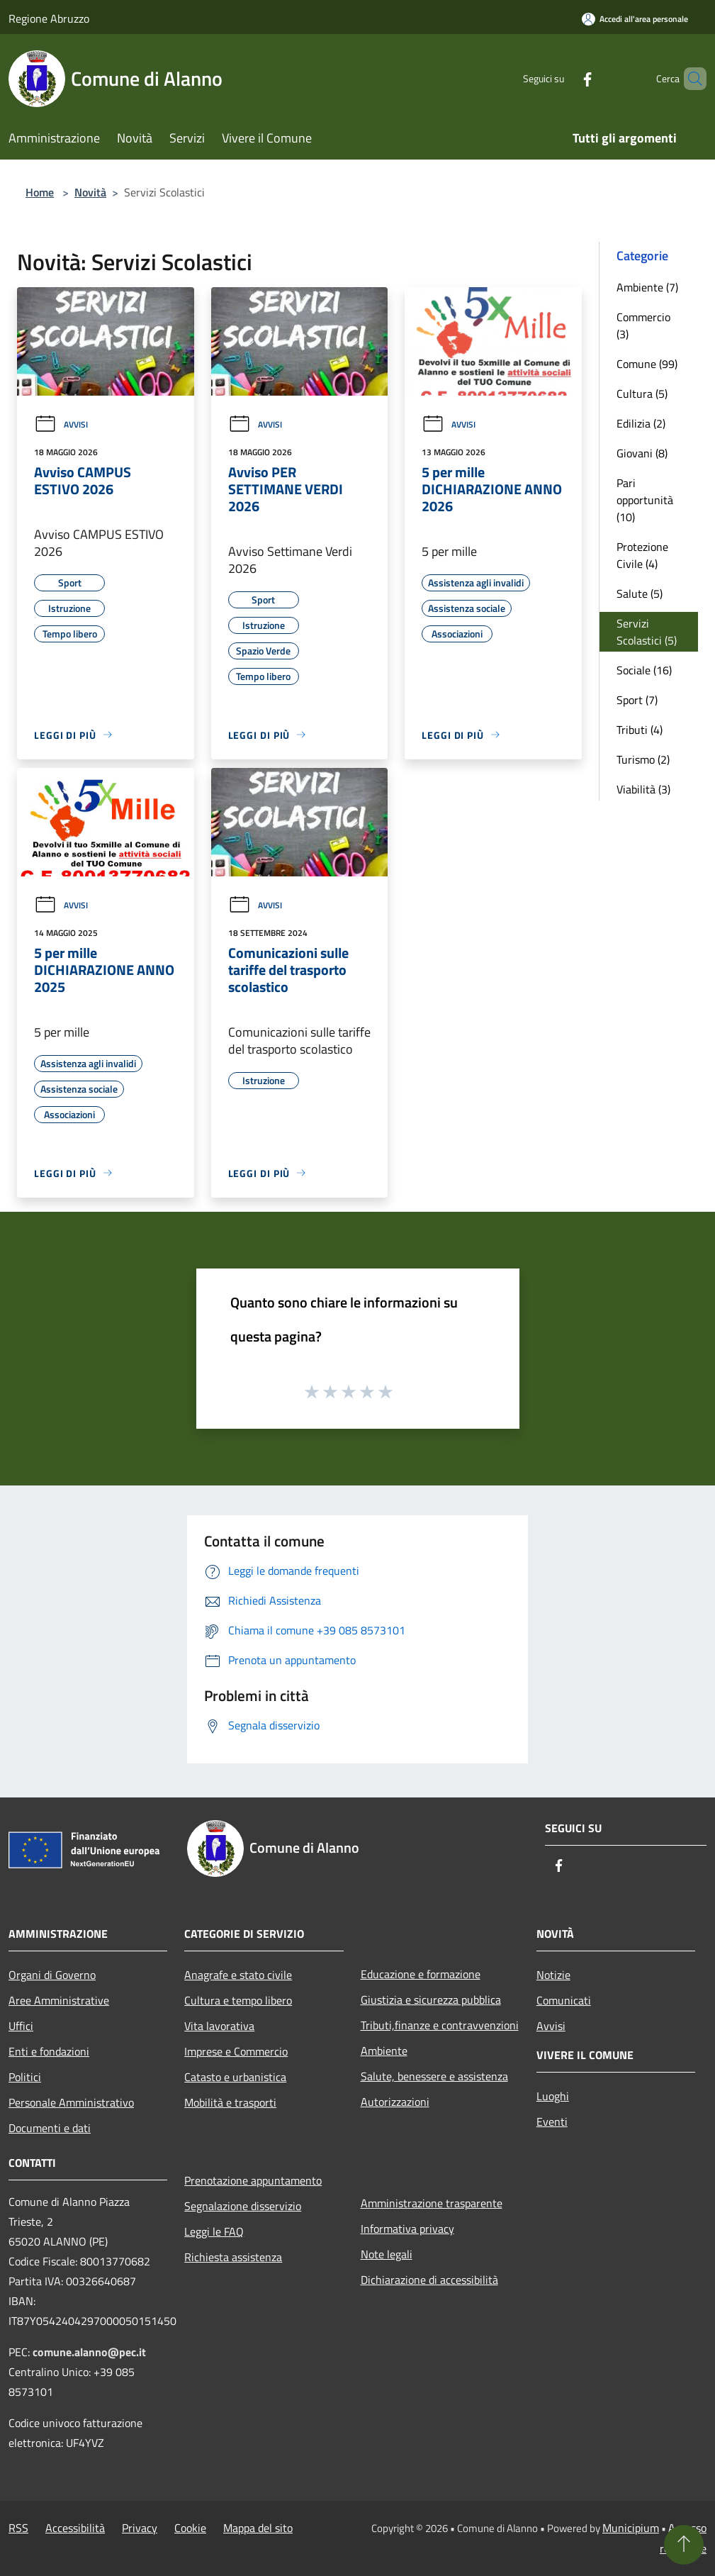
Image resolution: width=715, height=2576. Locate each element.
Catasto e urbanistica (235, 2076)
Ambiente (384, 2050)
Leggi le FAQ (214, 2231)
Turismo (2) (643, 759)
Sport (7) (637, 699)
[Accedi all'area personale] (634, 18)
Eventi (552, 2121)
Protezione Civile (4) (642, 555)
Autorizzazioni (395, 2101)
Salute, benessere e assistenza (434, 2076)
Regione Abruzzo (49, 18)
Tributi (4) (640, 729)
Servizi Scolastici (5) (647, 632)
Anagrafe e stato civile (238, 1974)
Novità (90, 192)
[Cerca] (689, 79)
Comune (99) (647, 363)
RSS (18, 2527)
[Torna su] (684, 2545)
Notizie (553, 1974)
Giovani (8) (642, 453)
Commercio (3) (643, 325)
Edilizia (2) (641, 423)
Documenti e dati (50, 2127)
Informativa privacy (407, 2228)
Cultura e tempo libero (238, 2000)
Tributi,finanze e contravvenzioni (440, 2025)
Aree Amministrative (59, 2000)
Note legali (386, 2254)
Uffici (21, 2025)
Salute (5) (640, 593)
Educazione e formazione (420, 1974)
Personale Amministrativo (71, 2102)
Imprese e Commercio (236, 2051)
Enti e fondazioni (49, 2051)
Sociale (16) (644, 670)
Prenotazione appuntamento (253, 2180)
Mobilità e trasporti (230, 2102)
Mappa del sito (258, 2527)
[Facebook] (563, 78)
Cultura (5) (642, 393)
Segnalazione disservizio (242, 2205)
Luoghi (552, 2095)
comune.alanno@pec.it (89, 2351)
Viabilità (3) (643, 789)
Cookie (190, 2527)
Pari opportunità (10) (645, 499)
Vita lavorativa (219, 2025)
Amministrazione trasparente (431, 2203)
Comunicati (563, 2000)
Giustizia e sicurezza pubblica (431, 1999)
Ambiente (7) (647, 287)
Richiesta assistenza (233, 2256)
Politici (25, 2076)
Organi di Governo (52, 1974)
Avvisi (61, 424)
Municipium (630, 2527)
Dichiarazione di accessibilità (429, 2279)
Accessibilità (75, 2527)
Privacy (139, 2527)
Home (40, 192)
